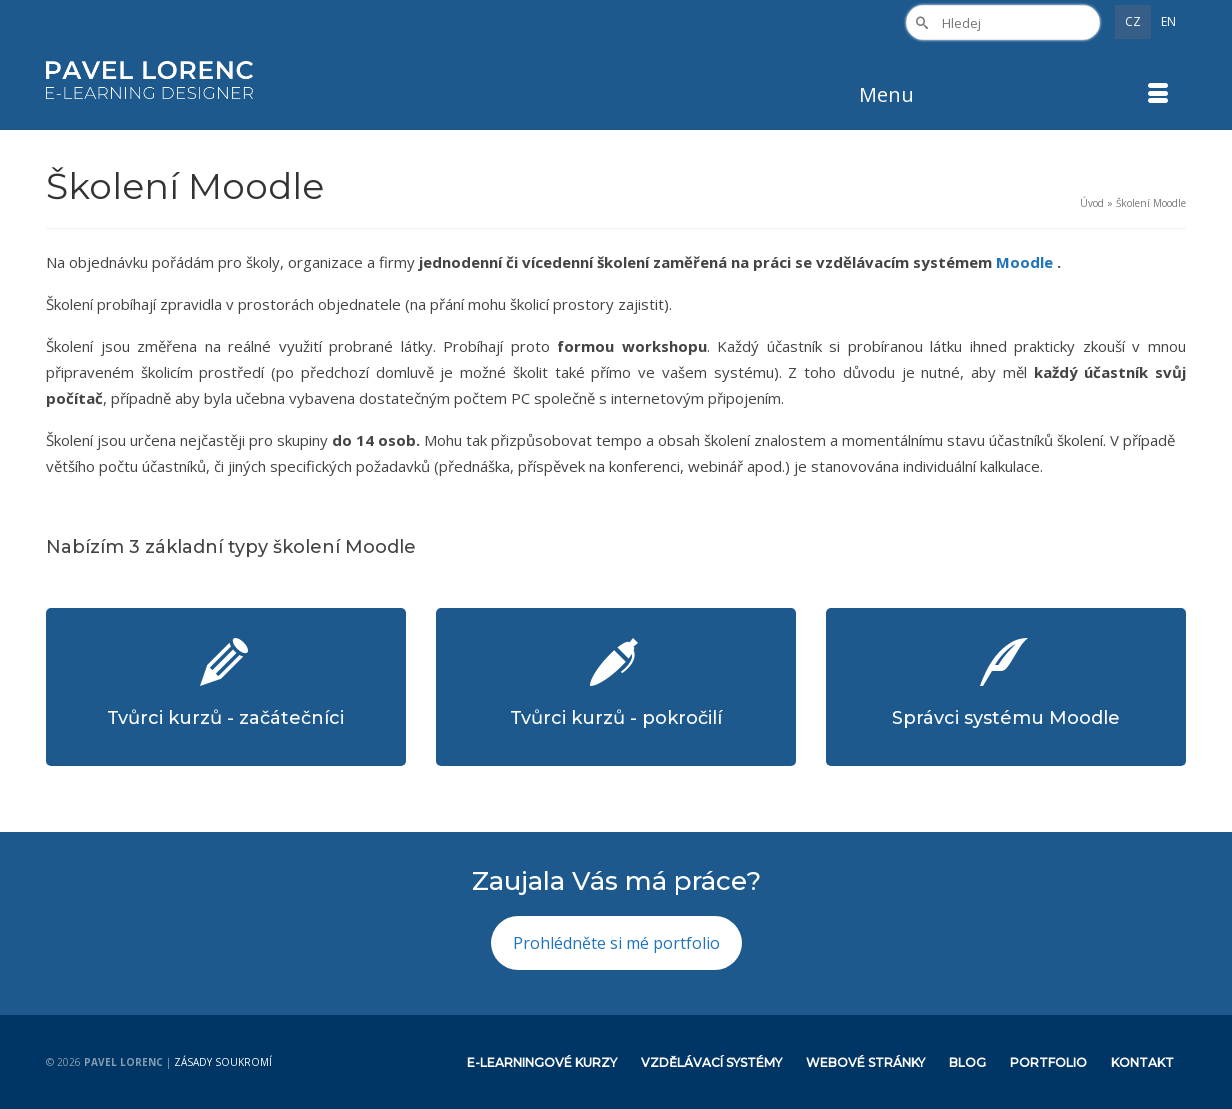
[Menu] (1015, 95)
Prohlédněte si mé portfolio (616, 943)
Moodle (1026, 262)
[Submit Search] (921, 22)
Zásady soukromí (223, 1062)
